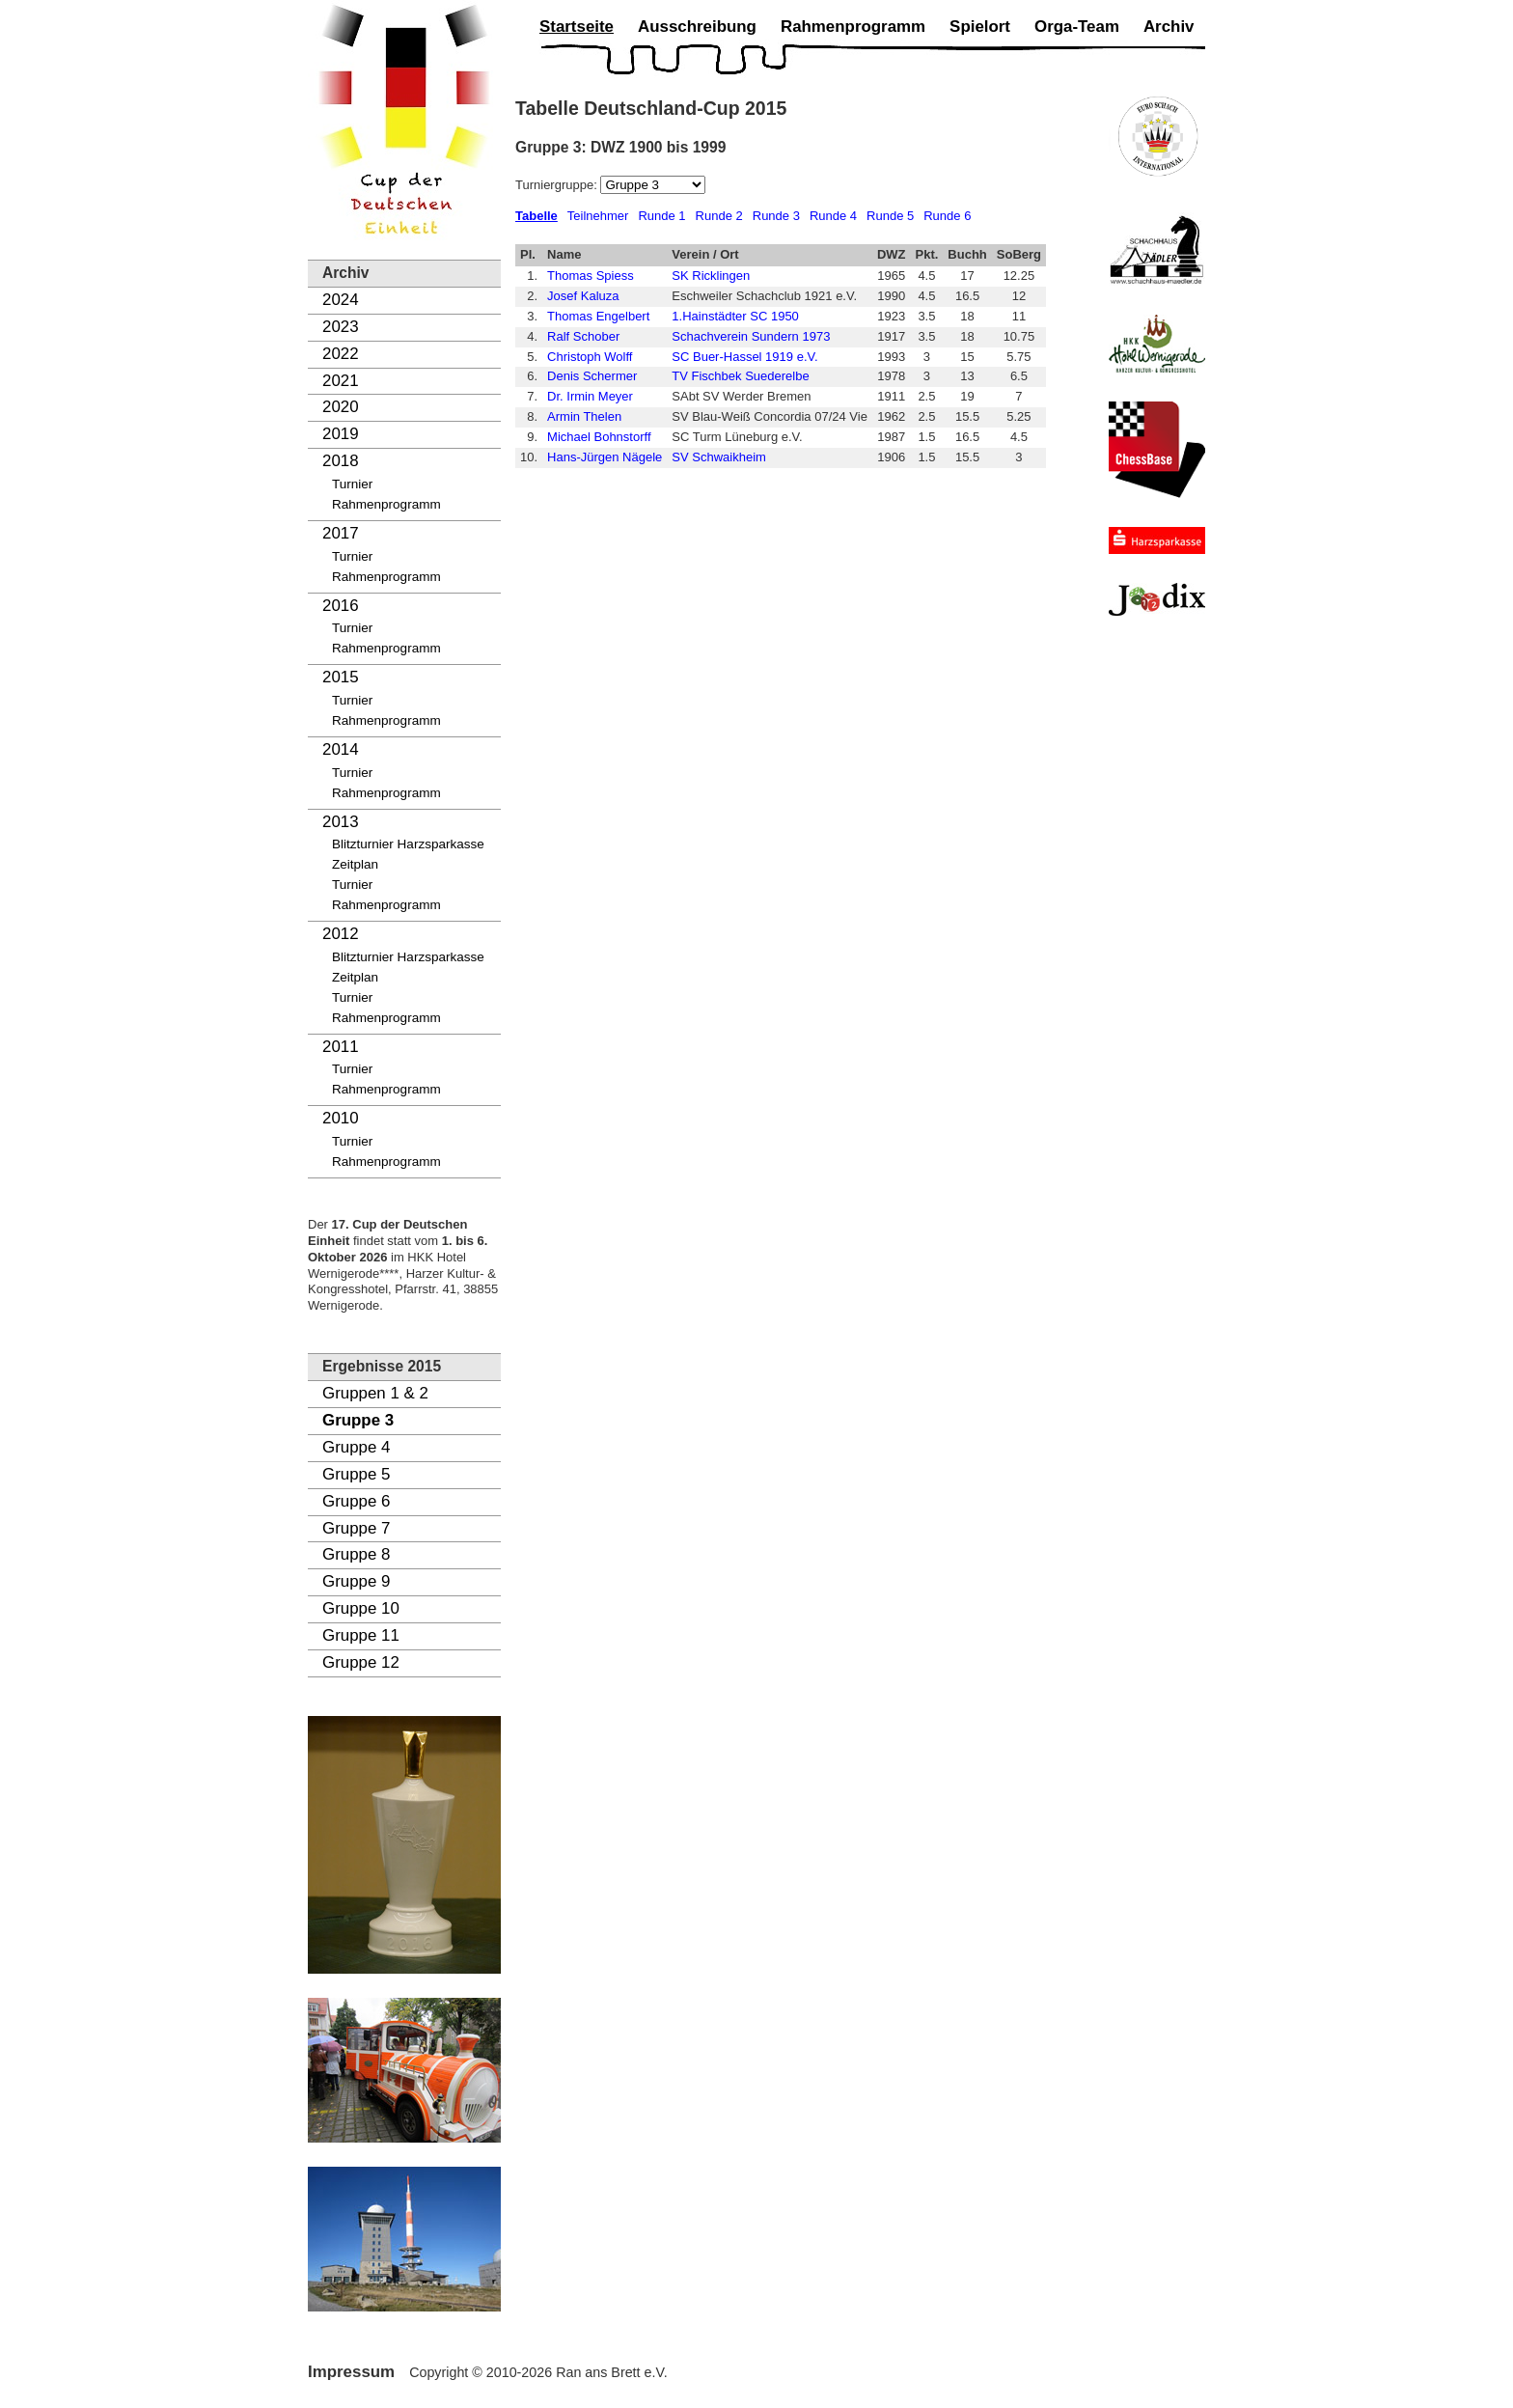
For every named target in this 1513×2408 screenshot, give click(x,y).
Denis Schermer (592, 376)
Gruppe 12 (360, 1662)
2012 (340, 934)
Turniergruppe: (557, 185)
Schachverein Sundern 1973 (751, 336)
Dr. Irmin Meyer (590, 396)
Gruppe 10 (360, 1608)
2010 (340, 1118)
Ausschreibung (697, 26)
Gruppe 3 (358, 1420)
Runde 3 (776, 215)
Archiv (1169, 26)
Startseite (576, 26)
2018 (340, 461)
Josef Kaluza (583, 296)
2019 (340, 434)
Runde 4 (833, 215)
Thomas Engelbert (598, 316)
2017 (340, 533)
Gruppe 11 (360, 1635)
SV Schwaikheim (719, 457)
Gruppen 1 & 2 (375, 1393)
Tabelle (536, 215)
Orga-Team (1076, 26)
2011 (340, 1047)
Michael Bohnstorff (598, 436)
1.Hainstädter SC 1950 (735, 316)
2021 (340, 381)
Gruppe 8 (356, 1554)
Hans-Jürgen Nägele (604, 457)
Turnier (352, 484)
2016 (340, 605)
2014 (340, 749)
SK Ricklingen (711, 275)
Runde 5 (890, 215)
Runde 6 (947, 215)
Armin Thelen (584, 416)
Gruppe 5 (356, 1474)
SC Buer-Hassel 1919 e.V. (744, 356)
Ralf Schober (583, 336)
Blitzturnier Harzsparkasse (408, 844)
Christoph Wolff (589, 356)
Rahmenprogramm (386, 504)
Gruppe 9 (356, 1581)
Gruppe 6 (356, 1501)
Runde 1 (661, 215)
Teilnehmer (598, 215)
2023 (340, 327)
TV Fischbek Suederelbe (740, 376)
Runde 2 (719, 215)
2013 (340, 822)
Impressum (351, 2372)
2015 (340, 677)
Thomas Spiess (590, 275)
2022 (340, 354)
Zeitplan (355, 864)
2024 (340, 300)
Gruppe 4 (356, 1447)
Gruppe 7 (356, 1528)
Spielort (979, 26)
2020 (340, 407)
